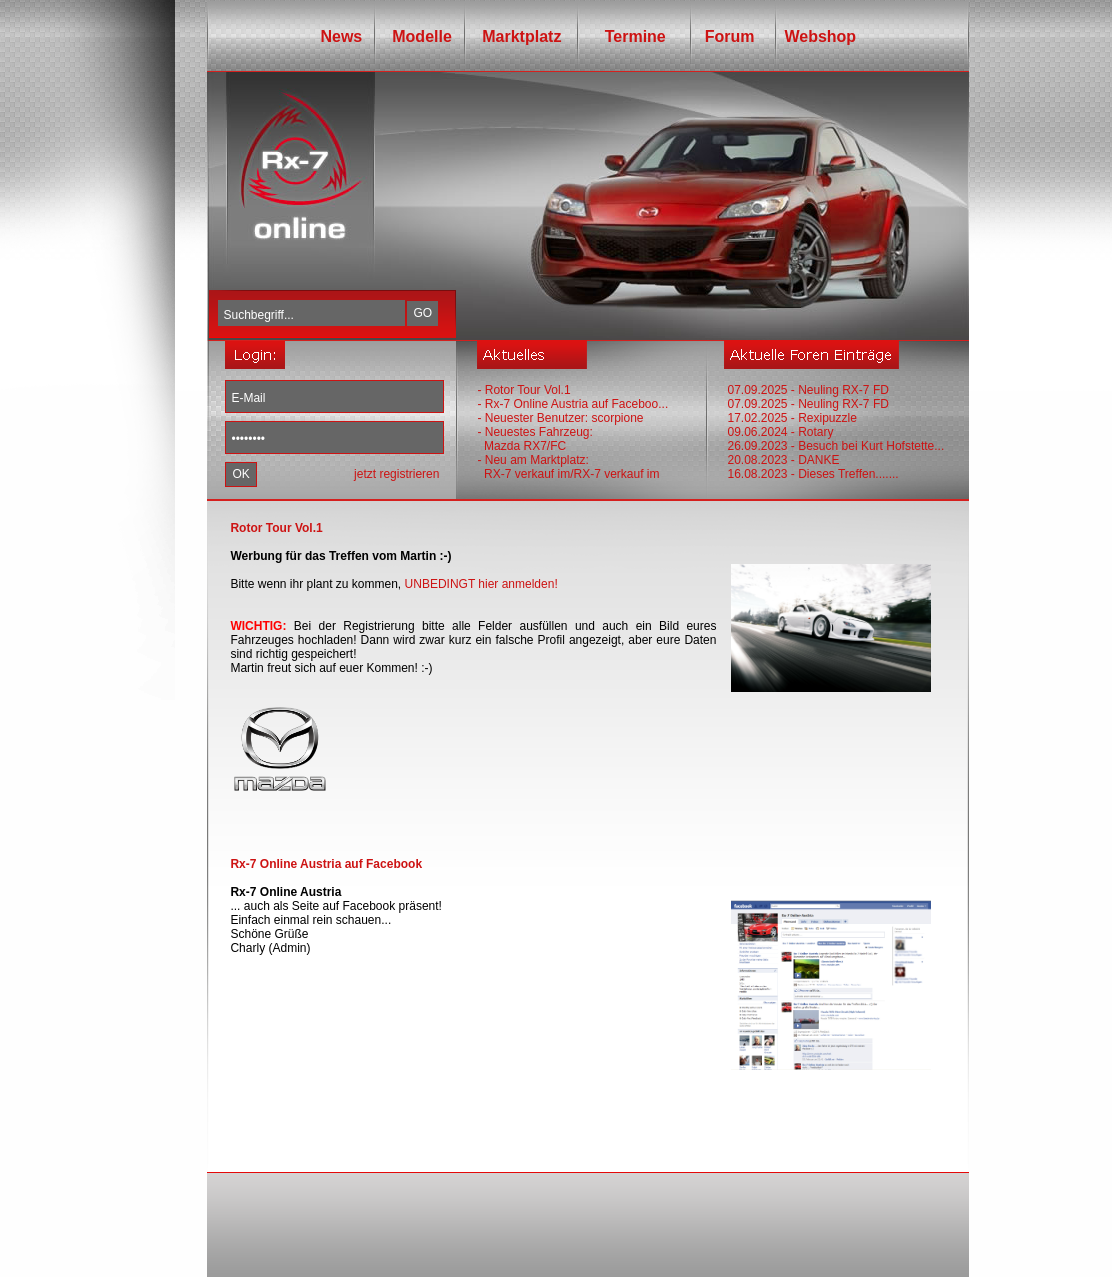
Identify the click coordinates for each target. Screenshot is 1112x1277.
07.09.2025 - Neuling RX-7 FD (807, 390)
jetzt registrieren (396, 474)
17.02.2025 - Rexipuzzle (791, 418)
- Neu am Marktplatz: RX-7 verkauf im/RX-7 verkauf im (568, 467)
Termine (628, 36)
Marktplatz (521, 36)
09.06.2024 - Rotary (780, 432)
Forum (725, 36)
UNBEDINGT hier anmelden (480, 584)
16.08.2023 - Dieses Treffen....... (812, 474)
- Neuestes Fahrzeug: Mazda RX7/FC (534, 439)
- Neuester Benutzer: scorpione (560, 418)
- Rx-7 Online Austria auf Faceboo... (572, 404)
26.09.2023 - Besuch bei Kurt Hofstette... (835, 446)
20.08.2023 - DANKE (783, 460)
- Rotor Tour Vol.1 (523, 390)
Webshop (820, 36)
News (341, 36)
